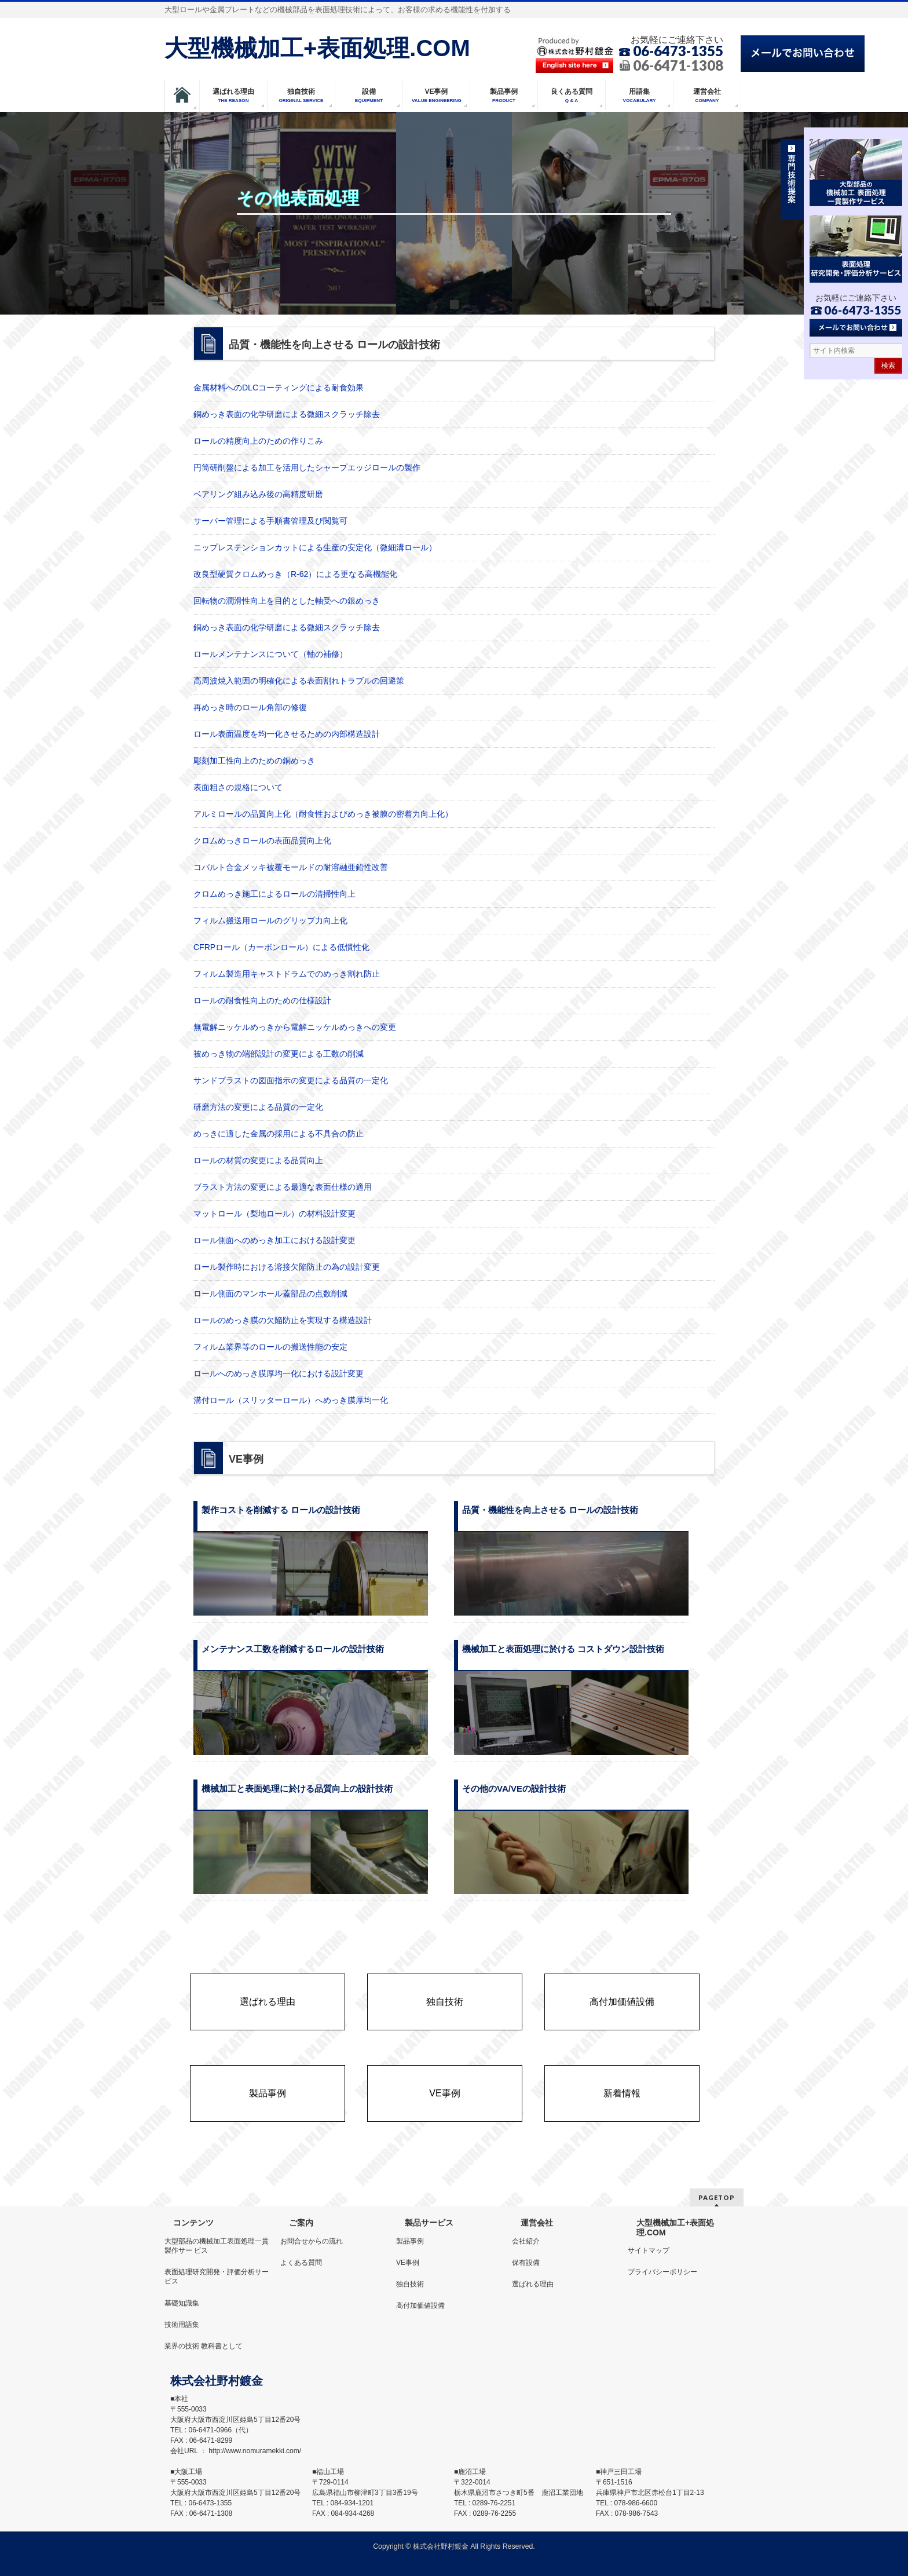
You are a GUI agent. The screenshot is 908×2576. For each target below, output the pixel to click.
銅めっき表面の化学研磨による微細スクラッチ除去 (286, 414)
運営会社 (537, 2222)
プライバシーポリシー (662, 2272)
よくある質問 (301, 2263)
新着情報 (621, 2093)
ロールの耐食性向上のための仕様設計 (262, 1000)
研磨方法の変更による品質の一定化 (258, 1107)
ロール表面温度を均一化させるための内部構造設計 (286, 734)
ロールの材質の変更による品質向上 (258, 1160)
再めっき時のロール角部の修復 (250, 707)
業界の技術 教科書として (203, 2346)
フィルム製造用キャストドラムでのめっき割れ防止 (286, 973)
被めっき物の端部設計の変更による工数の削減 (278, 1053)
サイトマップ (648, 2250)
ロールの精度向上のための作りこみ (258, 440)
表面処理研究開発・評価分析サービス (216, 2276)
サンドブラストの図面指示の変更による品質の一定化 (290, 1080)
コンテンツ (193, 2222)
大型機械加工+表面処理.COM (317, 48)
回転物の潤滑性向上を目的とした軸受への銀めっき (286, 600)
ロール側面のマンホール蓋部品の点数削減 (270, 1293)
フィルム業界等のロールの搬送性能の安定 (270, 1346)
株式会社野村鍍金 (440, 2546)
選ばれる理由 (267, 2002)
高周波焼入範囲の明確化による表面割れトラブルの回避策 (298, 680)
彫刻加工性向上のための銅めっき (254, 760)
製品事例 (267, 2093)
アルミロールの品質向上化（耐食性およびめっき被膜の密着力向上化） (323, 814)
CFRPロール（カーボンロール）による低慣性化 (281, 947)
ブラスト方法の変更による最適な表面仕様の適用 (282, 1187)
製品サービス (429, 2222)
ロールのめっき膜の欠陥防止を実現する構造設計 (282, 1320)
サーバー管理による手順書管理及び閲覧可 (270, 520)
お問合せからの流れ (311, 2241)
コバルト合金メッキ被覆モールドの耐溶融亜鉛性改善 (290, 867)
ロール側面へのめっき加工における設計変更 (274, 1240)
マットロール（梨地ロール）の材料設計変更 (274, 1213)
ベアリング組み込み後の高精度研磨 (258, 494)
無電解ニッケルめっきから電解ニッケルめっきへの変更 (294, 1027)
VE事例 (444, 2093)
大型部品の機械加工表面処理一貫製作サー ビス (216, 2246)
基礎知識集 (181, 2303)
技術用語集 (181, 2325)
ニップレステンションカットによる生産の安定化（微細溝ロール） (315, 547)
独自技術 (444, 2002)
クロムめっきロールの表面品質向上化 (262, 840)
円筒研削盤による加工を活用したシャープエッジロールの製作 (306, 467)
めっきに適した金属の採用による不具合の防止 (278, 1133)
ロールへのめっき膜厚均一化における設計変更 (278, 1373)
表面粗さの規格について (238, 787)
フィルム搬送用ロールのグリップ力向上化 (270, 920)
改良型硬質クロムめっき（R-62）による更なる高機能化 (295, 574)
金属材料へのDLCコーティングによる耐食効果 (278, 387)
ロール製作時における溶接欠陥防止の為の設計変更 (286, 1266)
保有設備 (526, 2263)
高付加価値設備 (622, 2002)
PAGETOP (716, 2197)
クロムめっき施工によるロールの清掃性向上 (274, 893)
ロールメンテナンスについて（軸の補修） (270, 654)
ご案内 (301, 2222)
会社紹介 (526, 2241)
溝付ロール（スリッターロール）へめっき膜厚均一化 (290, 1400)
